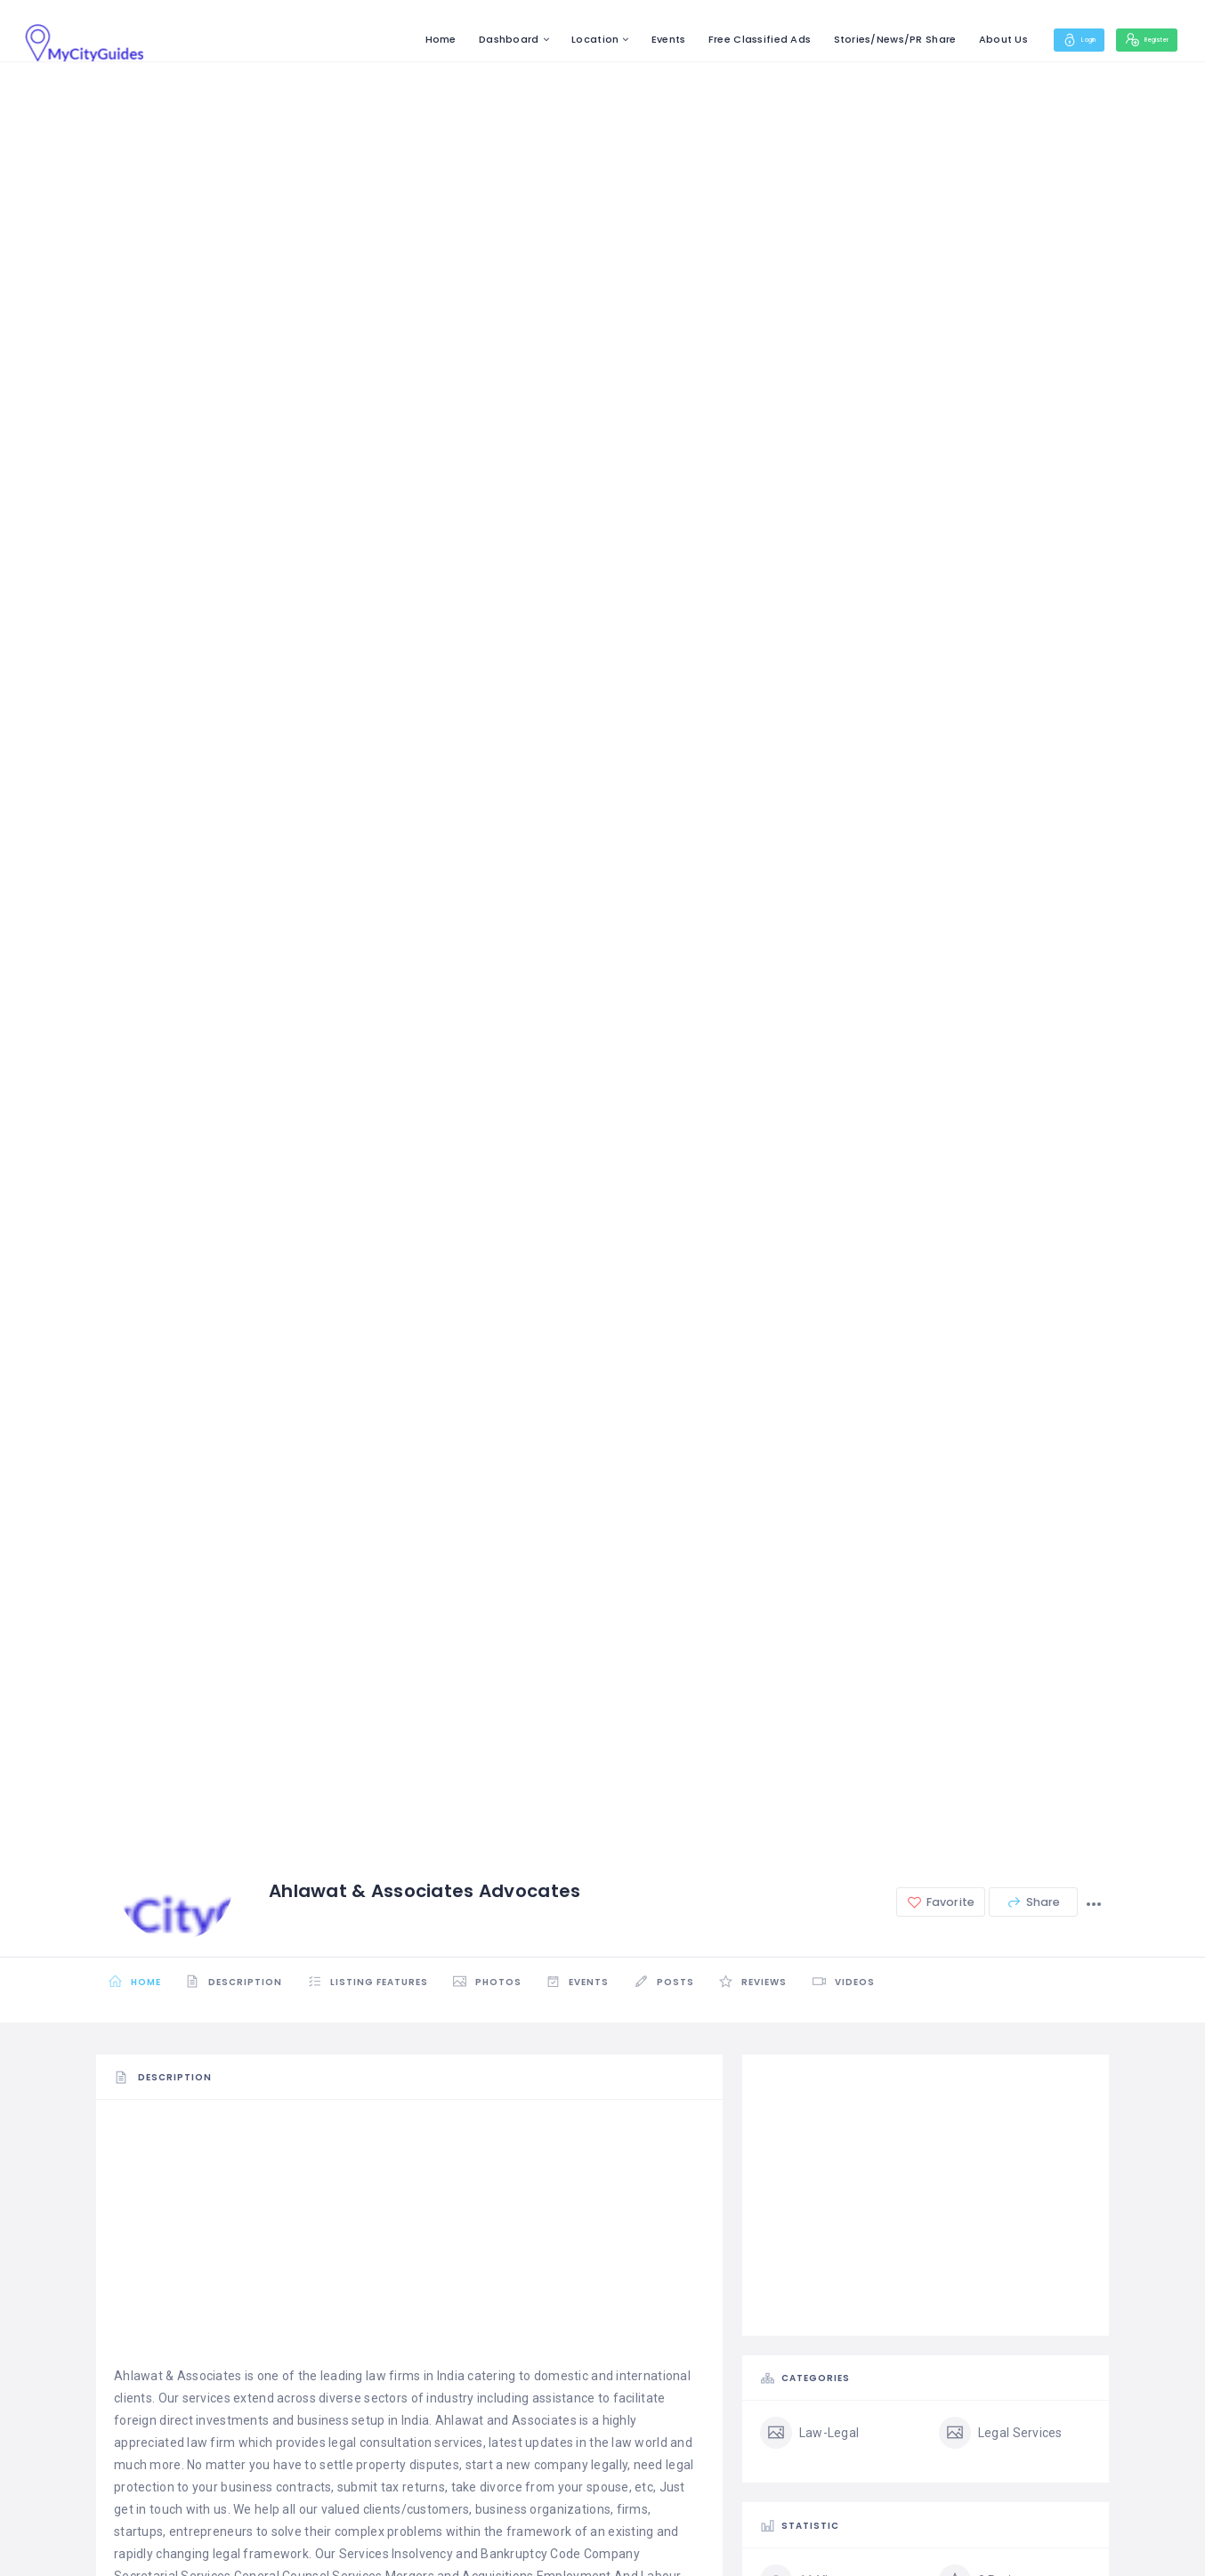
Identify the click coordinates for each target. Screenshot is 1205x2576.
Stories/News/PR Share (849, 39)
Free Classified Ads (713, 39)
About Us (957, 39)
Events (623, 39)
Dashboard (463, 39)
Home (394, 39)
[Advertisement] (409, 2241)
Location (549, 39)
